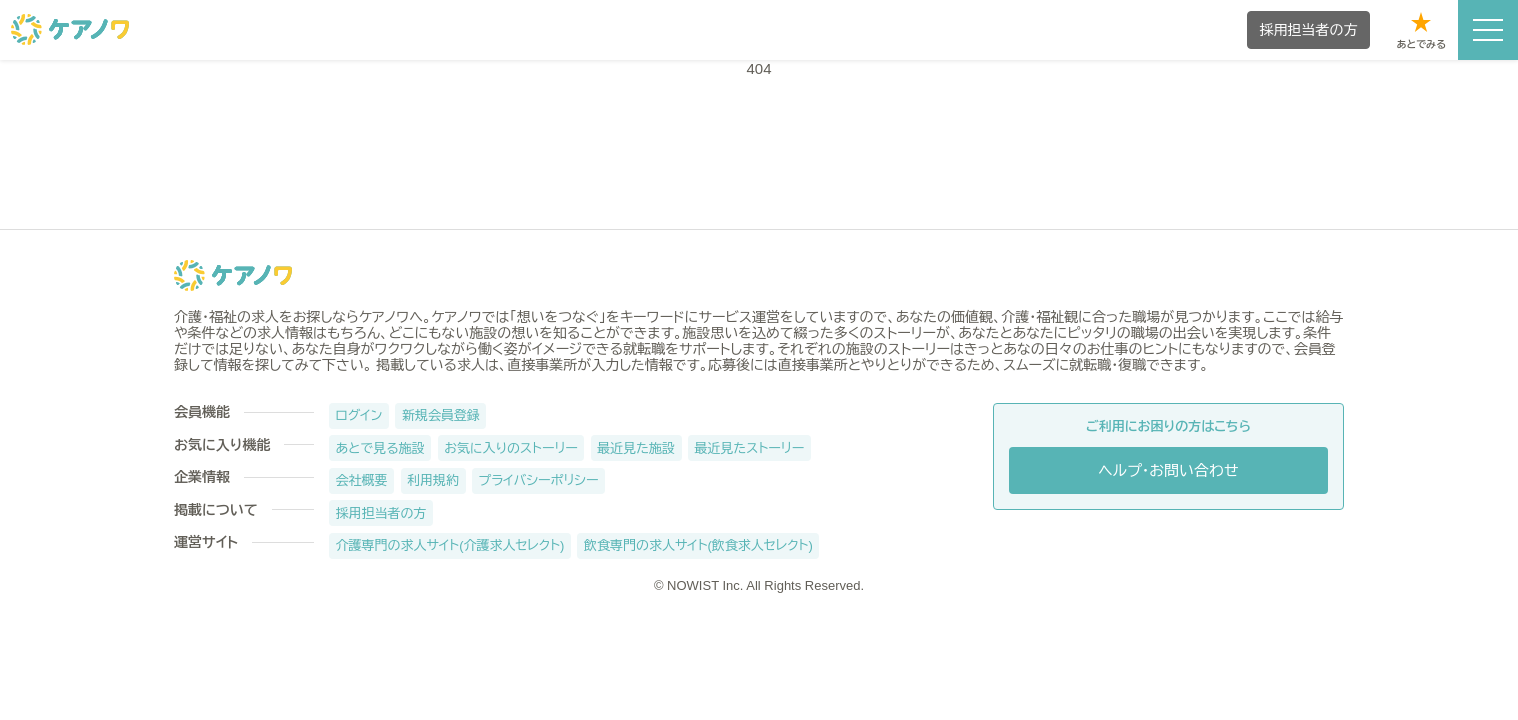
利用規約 (433, 480)
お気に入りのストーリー (511, 448)
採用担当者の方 (381, 513)
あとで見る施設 (380, 448)
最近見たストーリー (750, 448)
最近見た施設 (636, 448)
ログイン (359, 415)
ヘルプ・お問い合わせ (1169, 470)
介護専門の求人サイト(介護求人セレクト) (450, 545)
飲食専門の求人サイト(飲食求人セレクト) (698, 545)
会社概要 (362, 480)
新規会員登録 (441, 415)
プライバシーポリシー (539, 480)
